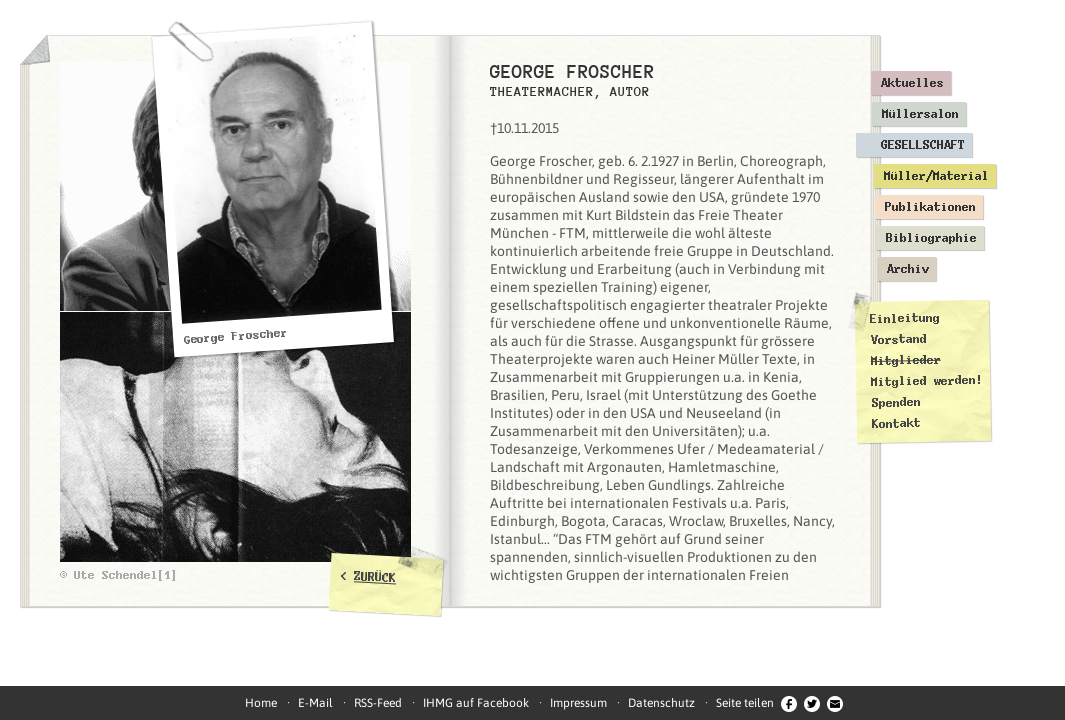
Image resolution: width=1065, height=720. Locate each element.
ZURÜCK (375, 577)
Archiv (908, 269)
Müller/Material (936, 176)
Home (261, 703)
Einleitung (905, 318)
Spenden (895, 402)
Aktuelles (912, 83)
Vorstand (898, 339)
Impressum (578, 703)
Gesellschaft (923, 145)
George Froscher (236, 336)
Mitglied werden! (927, 381)
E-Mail (315, 703)
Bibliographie (931, 238)
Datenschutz (661, 703)
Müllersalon (920, 114)
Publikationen (930, 207)
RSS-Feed (378, 703)
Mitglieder (906, 360)
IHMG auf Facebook (476, 703)
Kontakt (896, 423)
